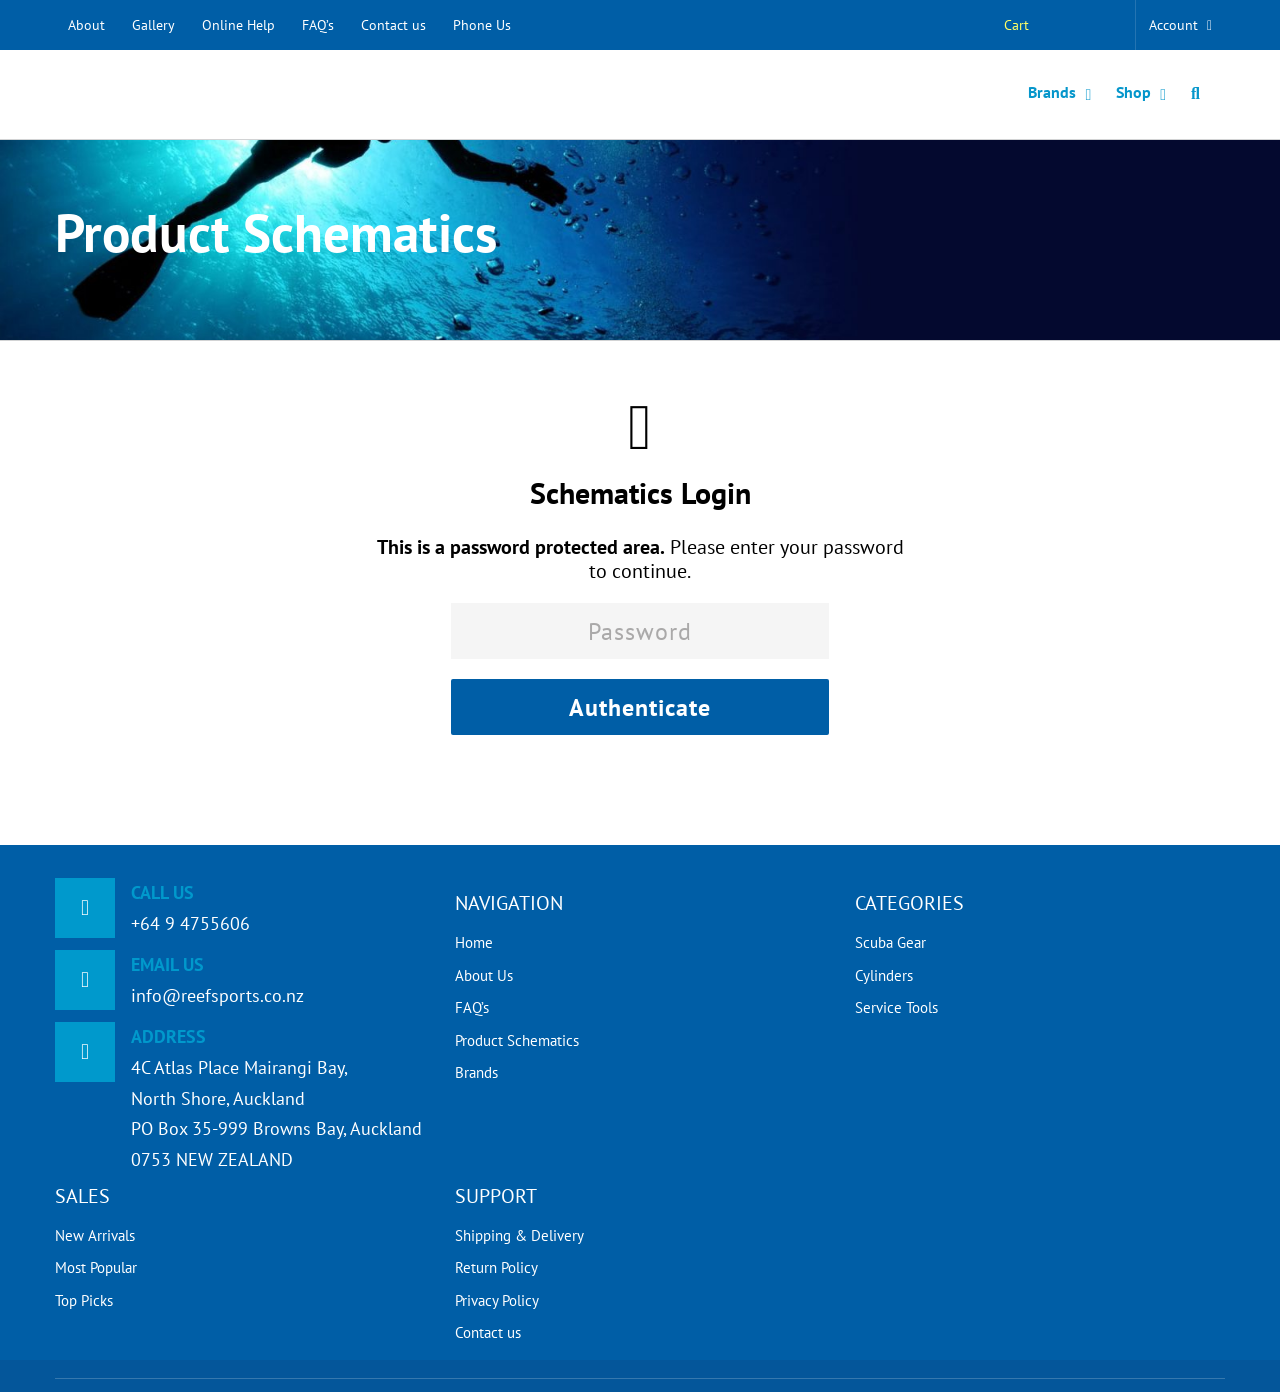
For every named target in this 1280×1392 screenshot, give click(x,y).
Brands (476, 1072)
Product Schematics (517, 1040)
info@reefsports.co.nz (217, 995)
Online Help (238, 25)
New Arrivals (95, 1235)
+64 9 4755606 (190, 923)
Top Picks (84, 1300)
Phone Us (482, 25)
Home (474, 942)
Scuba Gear (890, 942)
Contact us (393, 25)
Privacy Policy (497, 1300)
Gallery (153, 25)
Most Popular (96, 1267)
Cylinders (884, 975)
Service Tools (896, 1007)
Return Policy (496, 1267)
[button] (1195, 94)
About (86, 25)
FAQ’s (318, 25)
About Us (484, 975)
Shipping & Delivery (519, 1235)
